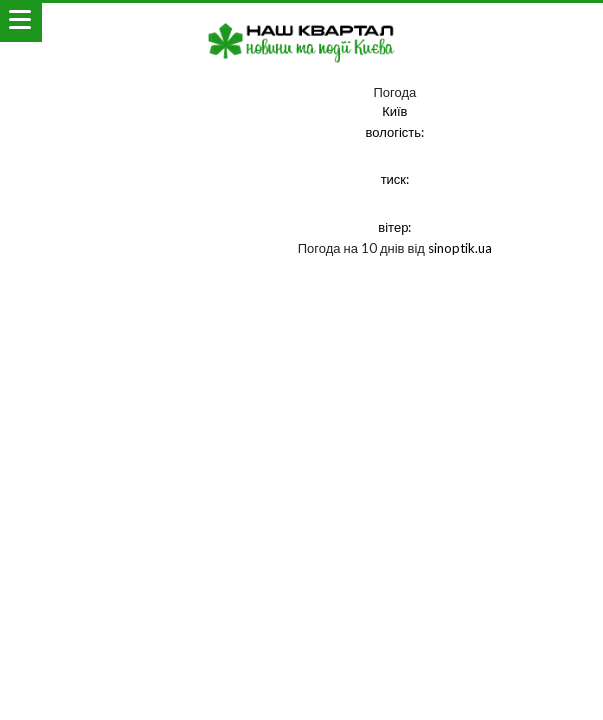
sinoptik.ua (460, 248)
